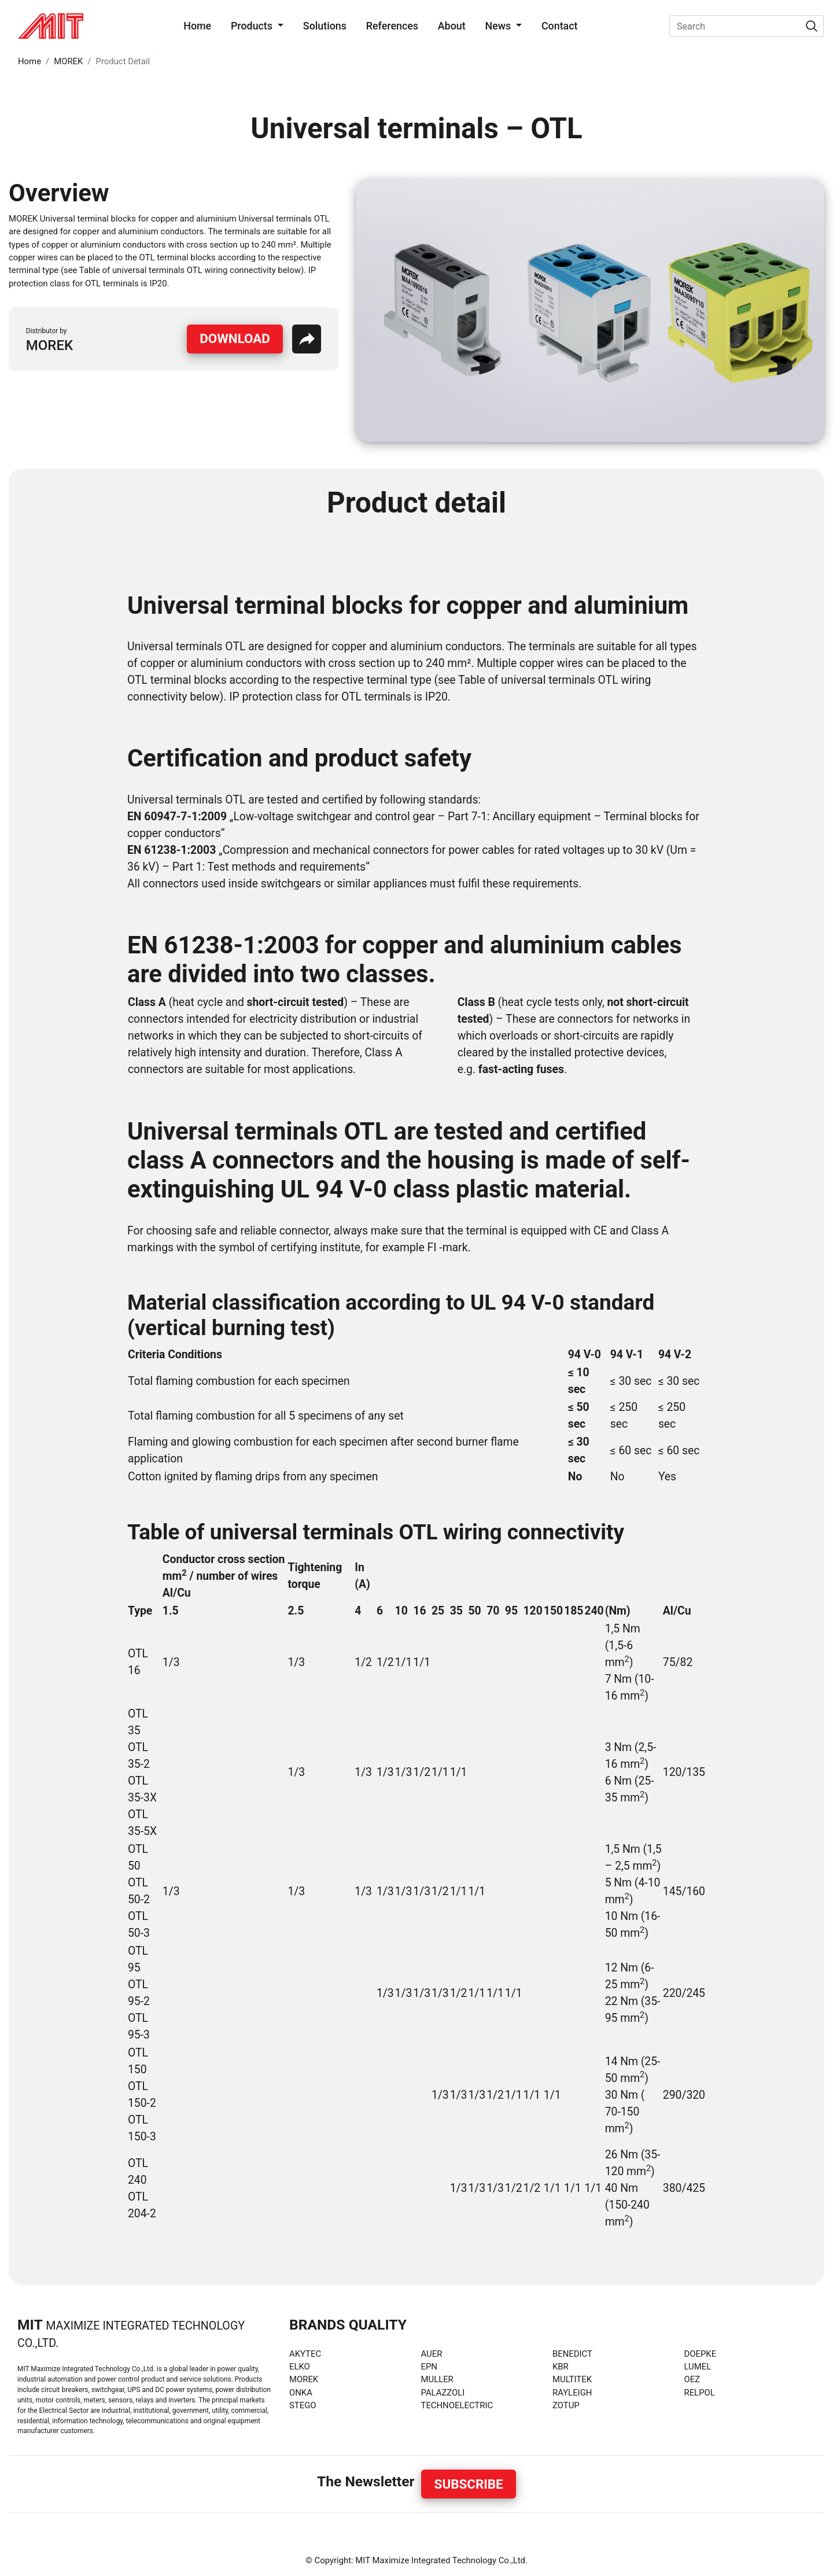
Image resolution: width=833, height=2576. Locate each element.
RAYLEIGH (572, 2392)
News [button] (499, 26)
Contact (559, 26)
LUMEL (698, 2366)
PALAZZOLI (443, 2392)
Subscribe (468, 2484)
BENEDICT (572, 2354)
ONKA (300, 2392)
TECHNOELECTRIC (457, 2405)
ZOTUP (566, 2405)
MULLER (437, 2379)
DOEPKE (700, 2354)
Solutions (325, 26)
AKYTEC (305, 2354)
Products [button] (253, 26)
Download (235, 338)
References (392, 26)
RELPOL (699, 2392)
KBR (560, 2366)
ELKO (299, 2366)
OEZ (692, 2379)
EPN (429, 2366)
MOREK (68, 61)
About (452, 26)
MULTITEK (572, 2379)
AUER (432, 2354)
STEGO (302, 2405)
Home (199, 25)
